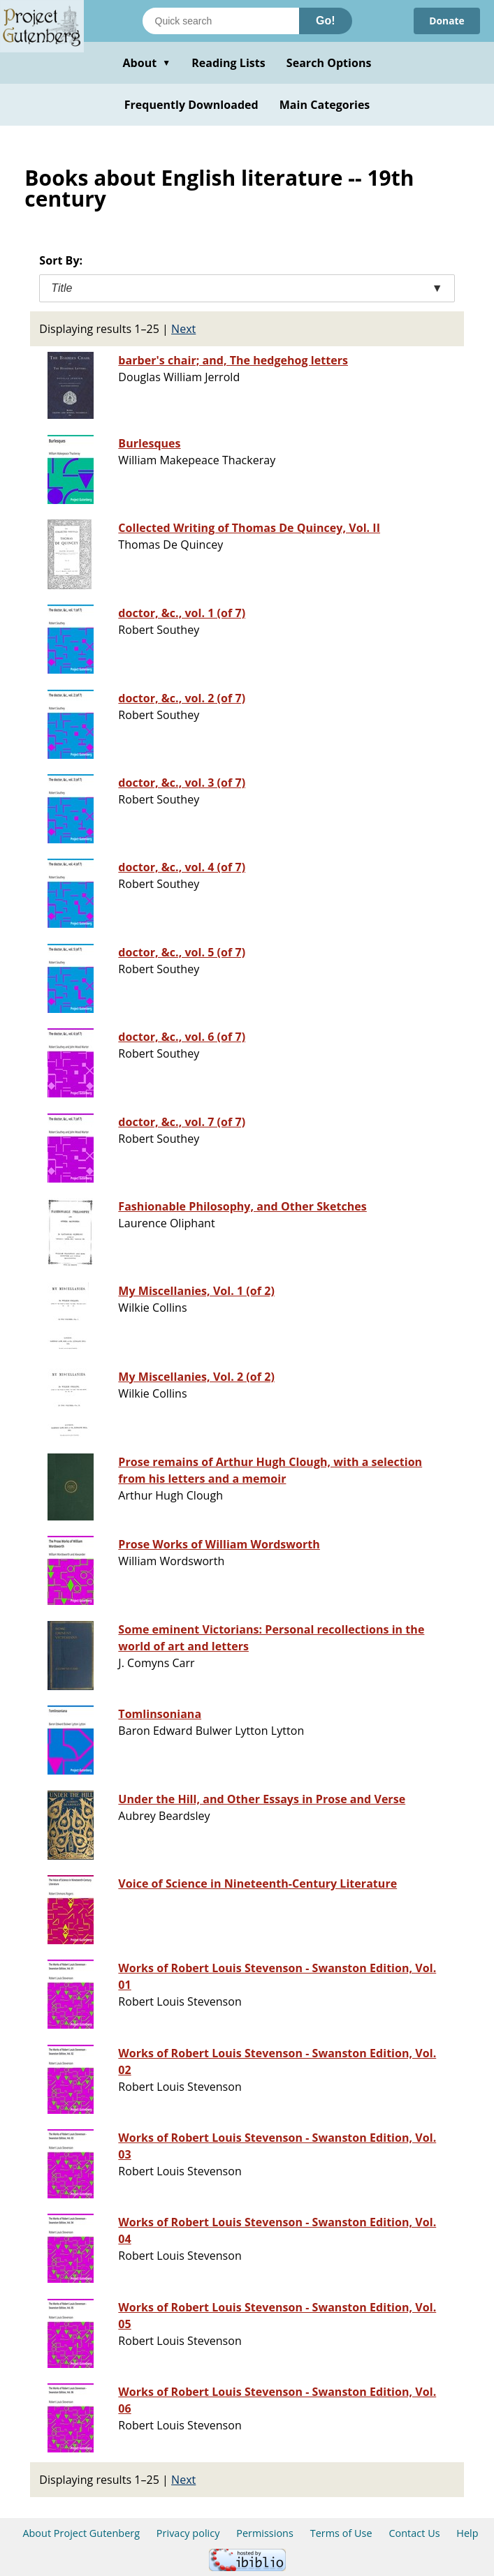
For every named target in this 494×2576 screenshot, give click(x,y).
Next (183, 328)
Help (467, 2533)
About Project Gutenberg (81, 2533)
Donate (442, 21)
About (146, 62)
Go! (325, 21)
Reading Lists (228, 63)
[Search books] (221, 21)
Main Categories (324, 104)
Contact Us (413, 2533)
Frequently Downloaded (191, 104)
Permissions (264, 2533)
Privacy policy (188, 2533)
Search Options (329, 63)
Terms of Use (341, 2533)
